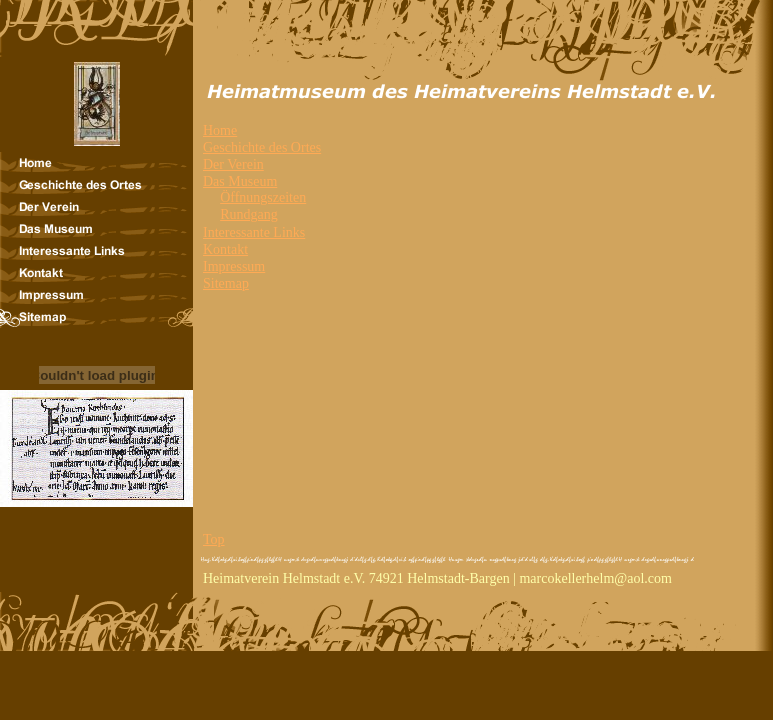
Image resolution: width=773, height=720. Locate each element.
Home (220, 130)
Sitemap (226, 283)
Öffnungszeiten (263, 197)
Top (214, 539)
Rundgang (249, 214)
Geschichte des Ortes (262, 147)
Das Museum (240, 181)
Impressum (234, 266)
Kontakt (225, 249)
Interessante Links (254, 232)
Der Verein (233, 164)
